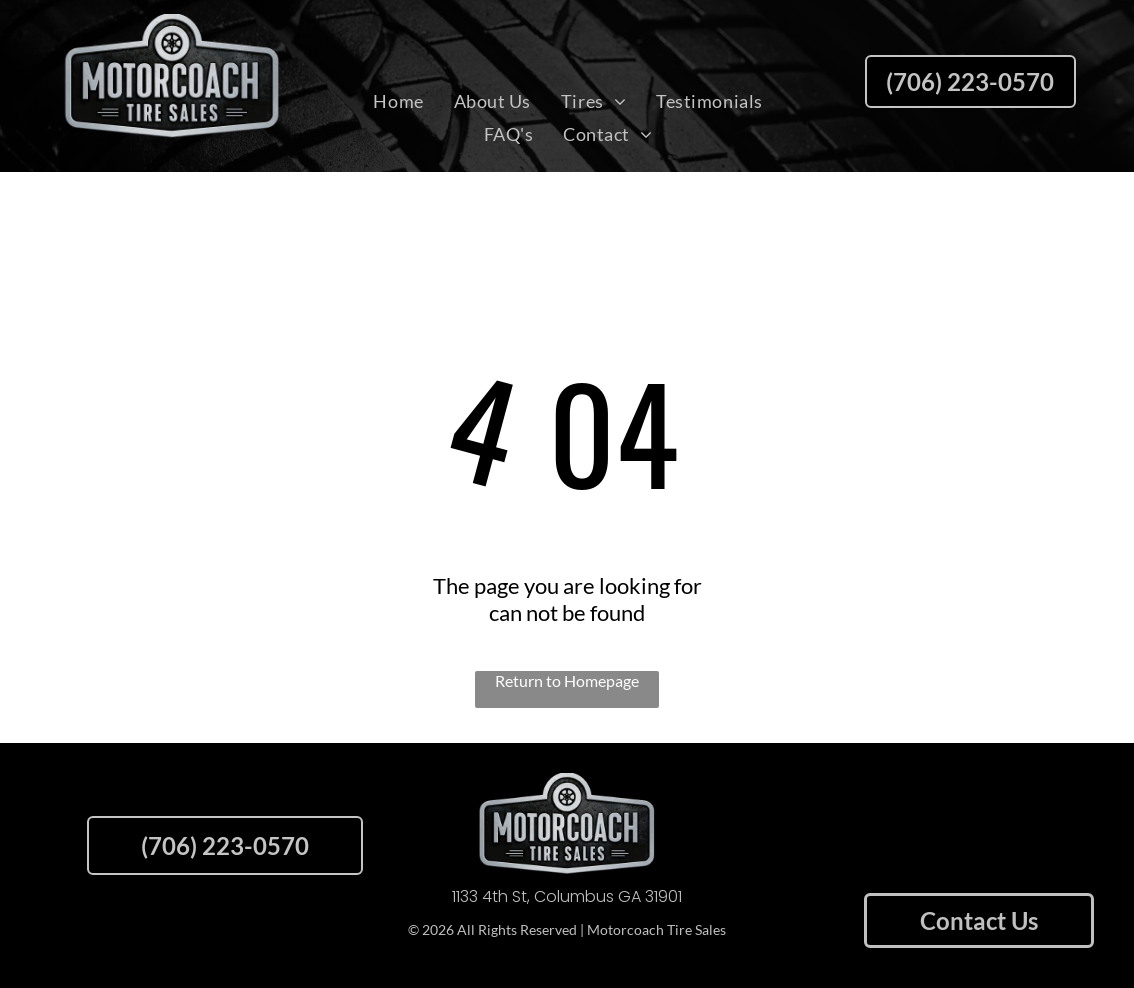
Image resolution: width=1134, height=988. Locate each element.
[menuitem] (398, 100)
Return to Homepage (567, 680)
